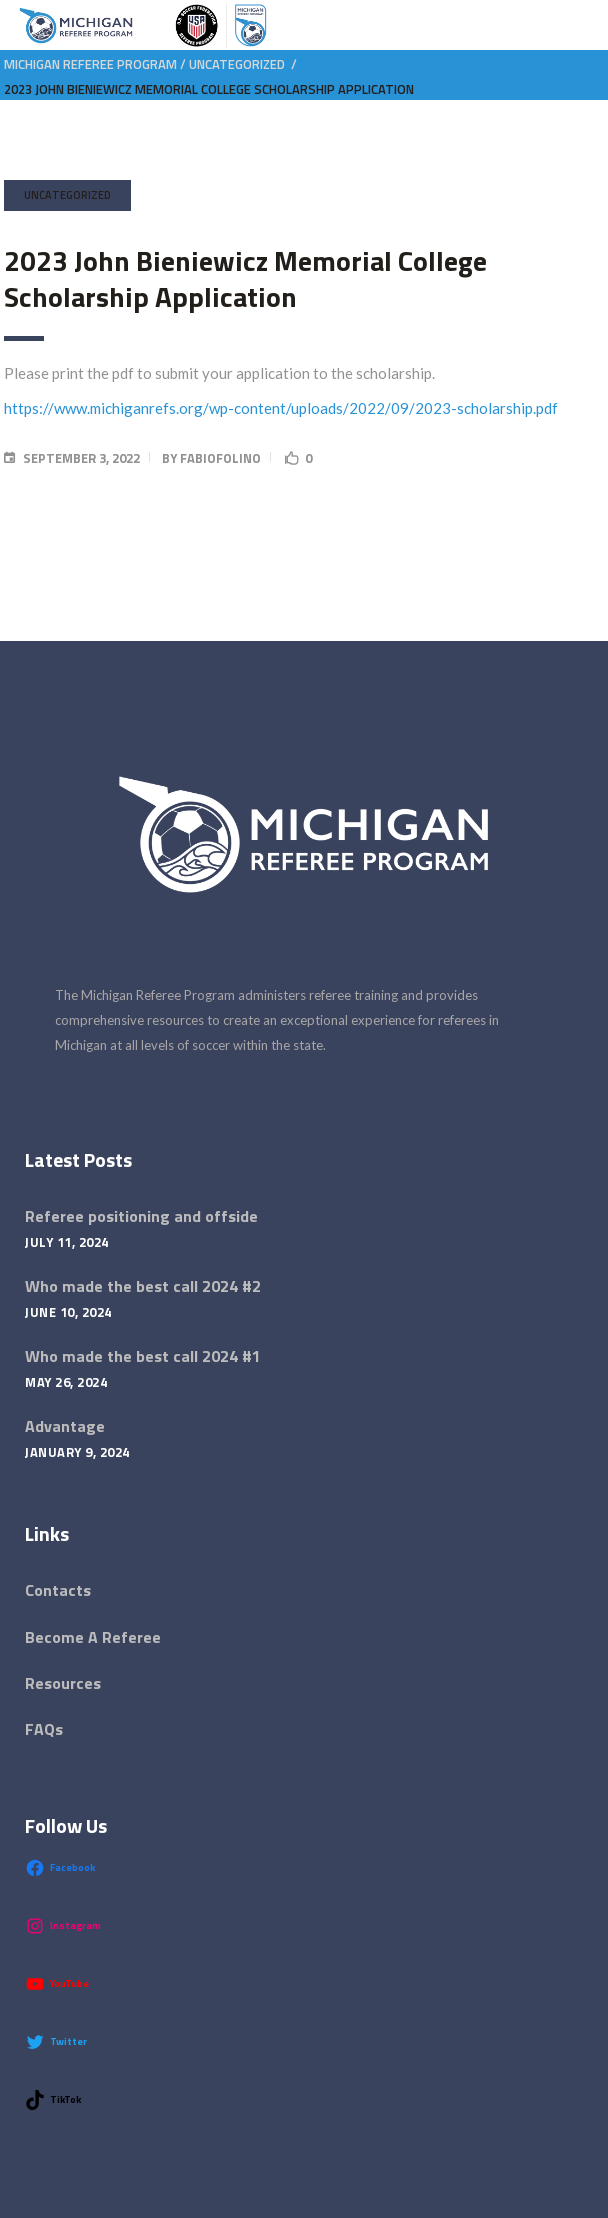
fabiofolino (220, 458)
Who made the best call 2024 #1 (143, 1356)
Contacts (58, 1590)
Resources (63, 1683)
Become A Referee (93, 1637)
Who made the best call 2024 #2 (143, 1286)
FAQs (44, 1729)
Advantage (65, 1426)
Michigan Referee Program (90, 64)
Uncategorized (237, 64)
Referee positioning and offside (141, 1216)
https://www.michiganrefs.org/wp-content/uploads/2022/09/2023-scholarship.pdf (281, 408)
